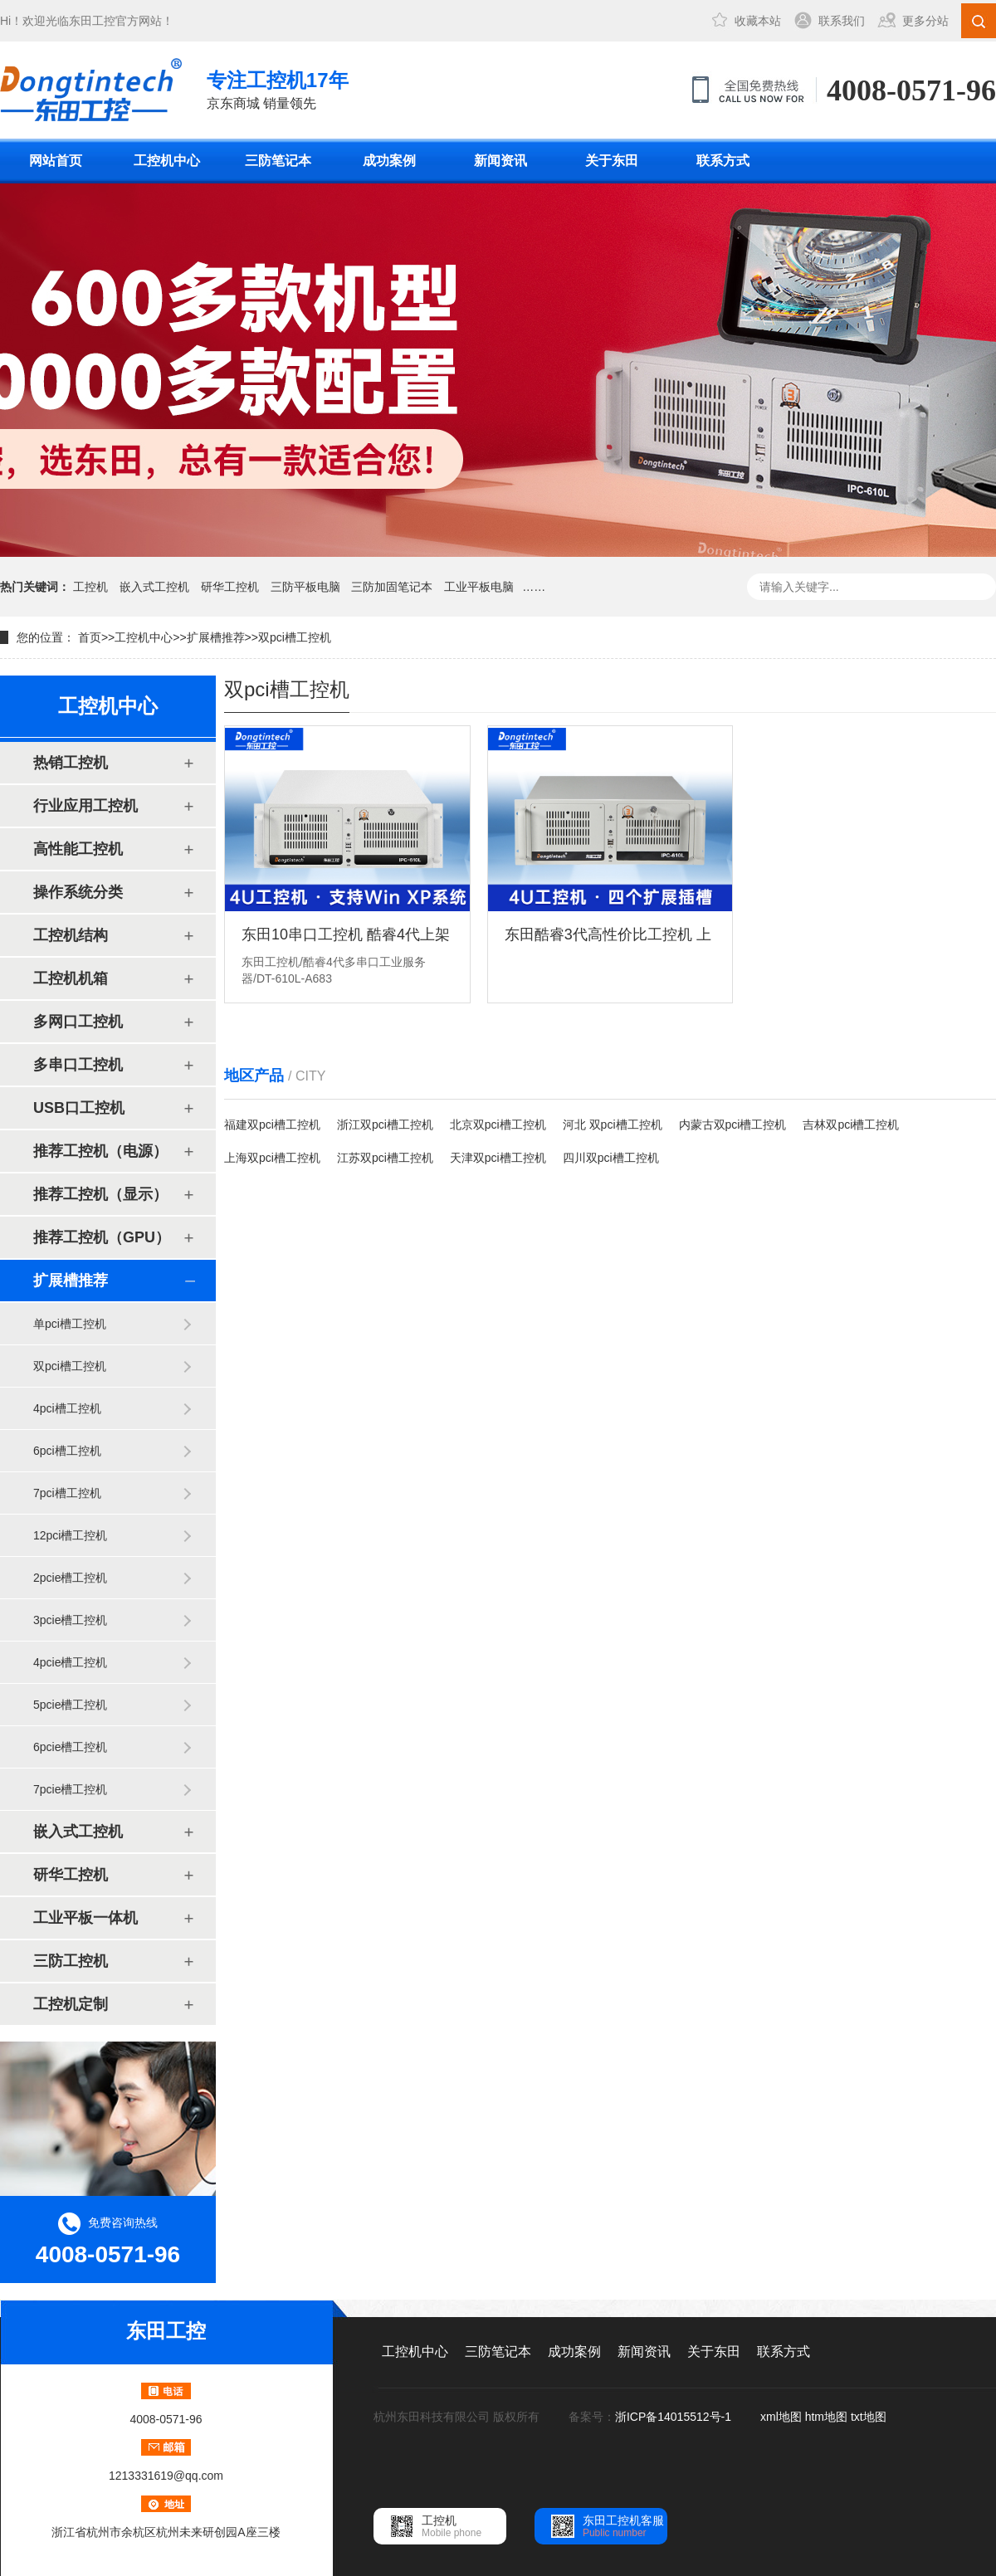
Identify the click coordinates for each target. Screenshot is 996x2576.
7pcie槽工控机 (70, 1789)
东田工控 (92, 20)
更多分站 (925, 20)
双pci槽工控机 (294, 637)
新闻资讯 (500, 161)
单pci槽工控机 (69, 1323)
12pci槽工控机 (70, 1535)
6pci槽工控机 (67, 1450)
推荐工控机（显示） (100, 1194)
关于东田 (611, 161)
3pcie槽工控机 (70, 1620)
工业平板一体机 (85, 1918)
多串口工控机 (78, 1064)
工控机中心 (167, 161)
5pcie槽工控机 (70, 1704)
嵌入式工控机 (154, 586)
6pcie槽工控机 (70, 1747)
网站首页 (55, 161)
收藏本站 (758, 20)
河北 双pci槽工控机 (612, 1124)
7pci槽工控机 (67, 1493)
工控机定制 (70, 2004)
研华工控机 (230, 586)
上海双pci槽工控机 (272, 1157)
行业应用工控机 (85, 806)
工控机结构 (70, 935)
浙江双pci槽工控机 (385, 1124)
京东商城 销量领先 (278, 88)
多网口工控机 (78, 1021)
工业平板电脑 (479, 586)
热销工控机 (70, 762)
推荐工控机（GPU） (101, 1237)
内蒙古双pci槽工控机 (733, 1124)
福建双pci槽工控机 (272, 1124)
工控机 (90, 586)
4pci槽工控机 (67, 1408)
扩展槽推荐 (216, 637)
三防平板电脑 (305, 586)
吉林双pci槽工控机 (851, 1124)
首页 (89, 637)
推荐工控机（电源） (100, 1151)
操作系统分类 (78, 892)
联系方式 (722, 161)
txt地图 (868, 2416)
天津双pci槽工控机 (498, 1157)
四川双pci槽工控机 (611, 1157)
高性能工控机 (78, 849)
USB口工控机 (78, 1108)
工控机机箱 (70, 978)
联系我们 (841, 20)
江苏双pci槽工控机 (385, 1157)
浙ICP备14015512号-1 (675, 2416)
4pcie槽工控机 (70, 1662)
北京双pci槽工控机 (498, 1124)
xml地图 (781, 2416)
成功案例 (389, 161)
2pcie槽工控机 (70, 1577)
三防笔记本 (278, 161)
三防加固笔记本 (391, 586)
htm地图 (826, 2416)
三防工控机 (70, 1961)
